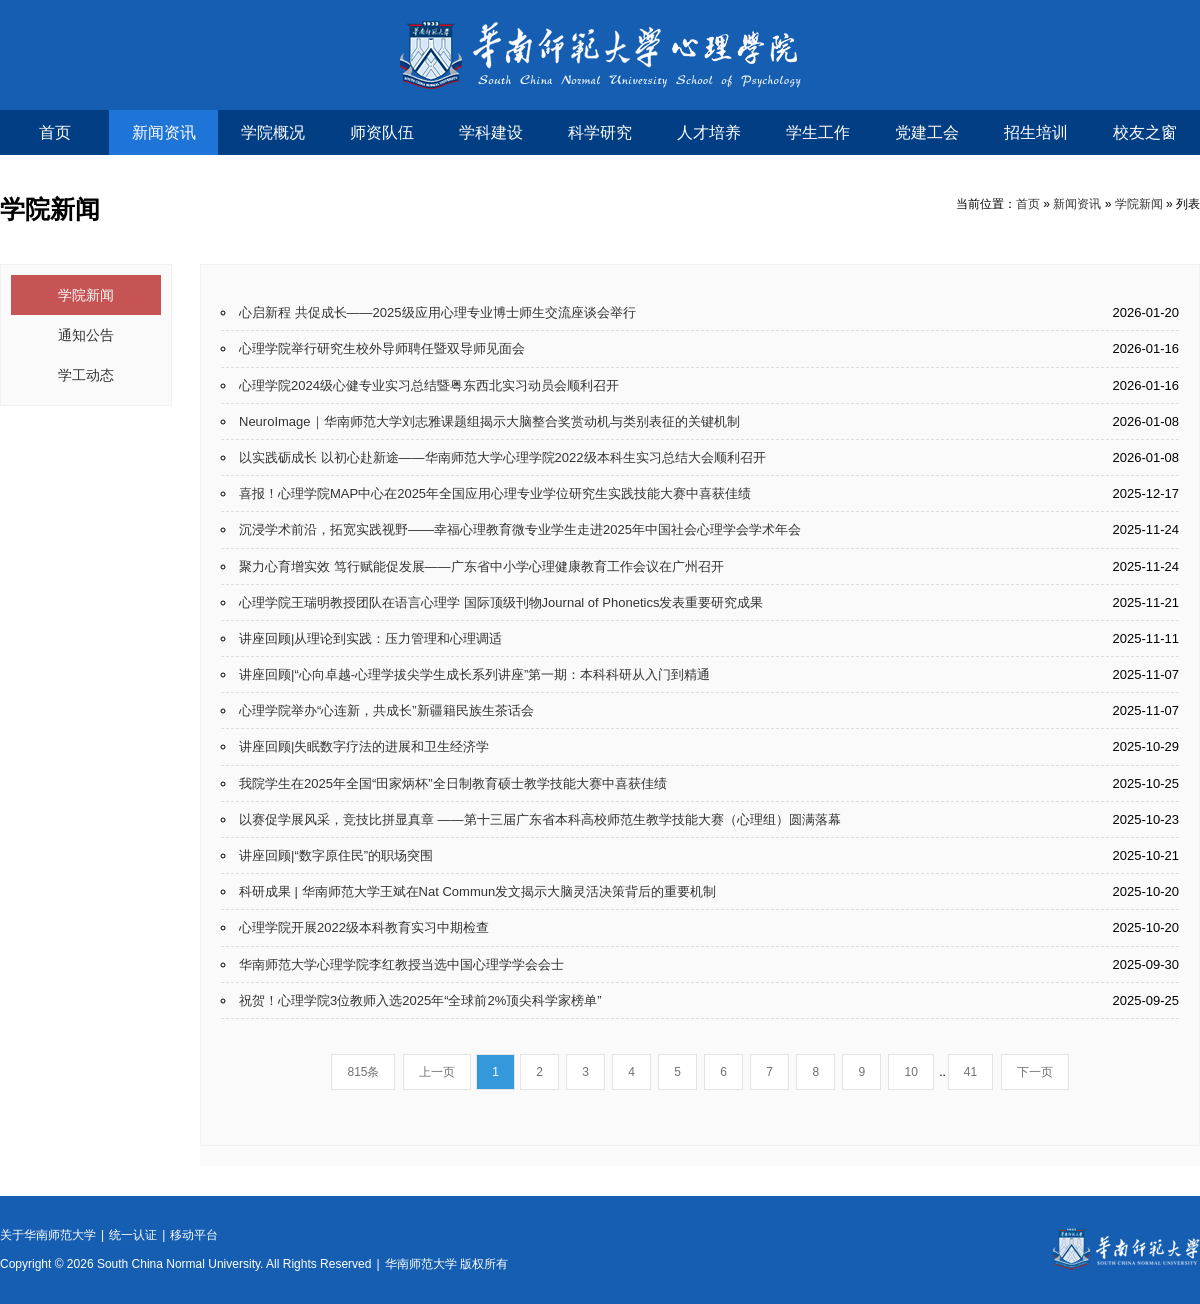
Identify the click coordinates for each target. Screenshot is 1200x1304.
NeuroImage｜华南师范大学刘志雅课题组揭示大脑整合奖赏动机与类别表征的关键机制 (489, 421)
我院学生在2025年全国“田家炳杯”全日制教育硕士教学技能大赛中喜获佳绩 (453, 783)
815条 (363, 1072)
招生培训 (1036, 132)
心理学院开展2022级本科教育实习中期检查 (364, 927)
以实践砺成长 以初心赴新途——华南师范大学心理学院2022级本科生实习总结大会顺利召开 (502, 457)
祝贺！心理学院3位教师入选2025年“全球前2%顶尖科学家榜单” (420, 1000)
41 (970, 1072)
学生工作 (818, 132)
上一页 (437, 1072)
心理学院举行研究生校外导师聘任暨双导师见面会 (382, 348)
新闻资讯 (164, 132)
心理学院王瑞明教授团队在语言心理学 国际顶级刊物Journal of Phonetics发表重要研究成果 (501, 602)
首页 (55, 132)
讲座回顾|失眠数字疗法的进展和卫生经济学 (364, 746)
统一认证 (133, 1235)
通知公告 (86, 335)
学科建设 (491, 132)
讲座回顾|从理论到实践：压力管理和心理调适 (370, 638)
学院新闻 (1139, 204)
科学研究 (600, 132)
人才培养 (709, 132)
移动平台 (194, 1235)
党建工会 (927, 132)
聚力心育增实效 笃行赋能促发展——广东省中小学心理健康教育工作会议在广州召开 (481, 566)
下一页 (1035, 1072)
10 (910, 1072)
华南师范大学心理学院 (600, 55)
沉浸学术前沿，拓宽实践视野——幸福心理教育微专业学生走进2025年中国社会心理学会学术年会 (520, 529)
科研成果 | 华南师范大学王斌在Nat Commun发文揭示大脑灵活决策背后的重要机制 (477, 891)
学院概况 (273, 132)
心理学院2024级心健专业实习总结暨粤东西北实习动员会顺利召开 (429, 385)
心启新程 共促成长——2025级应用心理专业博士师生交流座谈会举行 (437, 312)
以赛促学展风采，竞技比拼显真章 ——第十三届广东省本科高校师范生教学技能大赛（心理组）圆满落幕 (540, 819)
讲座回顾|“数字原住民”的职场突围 (336, 855)
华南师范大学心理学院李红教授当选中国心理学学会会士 (401, 964)
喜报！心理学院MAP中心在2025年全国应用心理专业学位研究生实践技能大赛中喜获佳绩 (495, 493)
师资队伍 (382, 132)
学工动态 (86, 375)
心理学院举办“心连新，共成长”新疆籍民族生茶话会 (386, 710)
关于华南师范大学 (48, 1235)
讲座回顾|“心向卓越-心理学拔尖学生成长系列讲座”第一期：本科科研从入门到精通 (474, 674)
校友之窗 (1145, 132)
